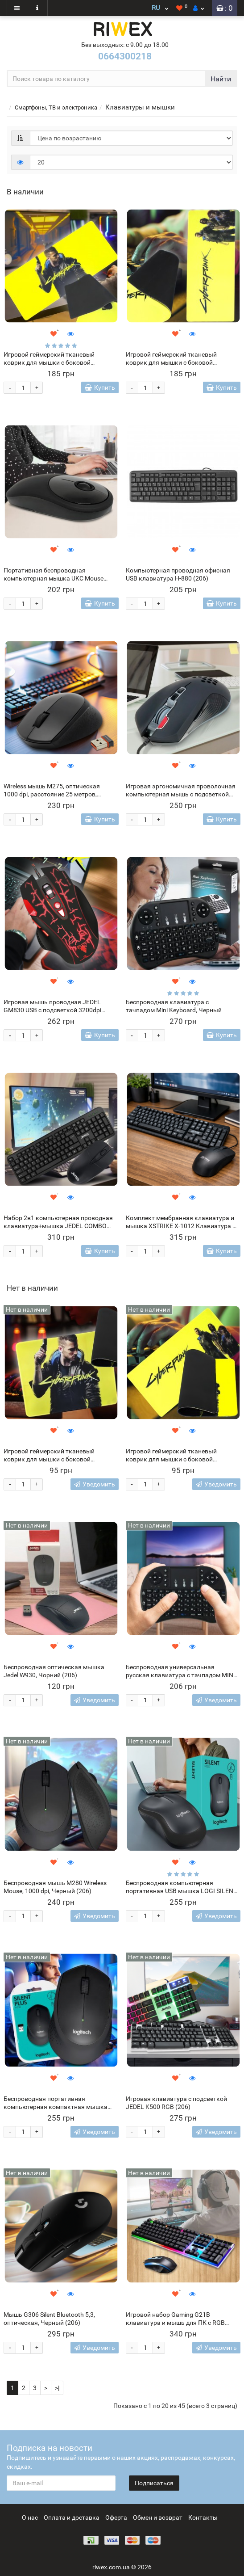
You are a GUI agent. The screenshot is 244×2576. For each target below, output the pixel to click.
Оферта (116, 2517)
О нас (30, 2517)
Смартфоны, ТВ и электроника (56, 107)
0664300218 (125, 56)
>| (57, 2387)
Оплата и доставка (71, 2517)
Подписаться (154, 2483)
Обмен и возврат (157, 2517)
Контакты (203, 2517)
